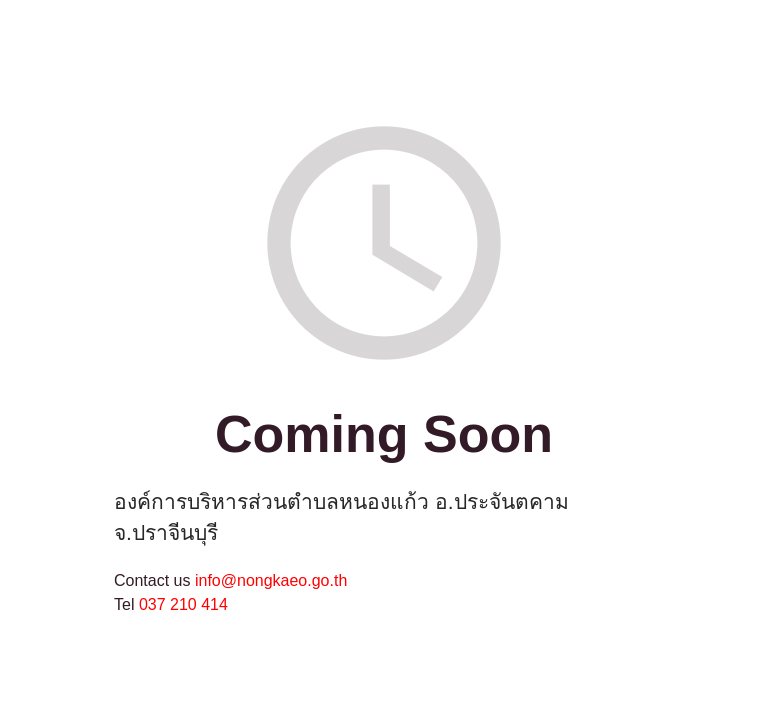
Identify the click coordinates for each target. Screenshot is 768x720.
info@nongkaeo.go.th (271, 580)
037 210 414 (183, 604)
